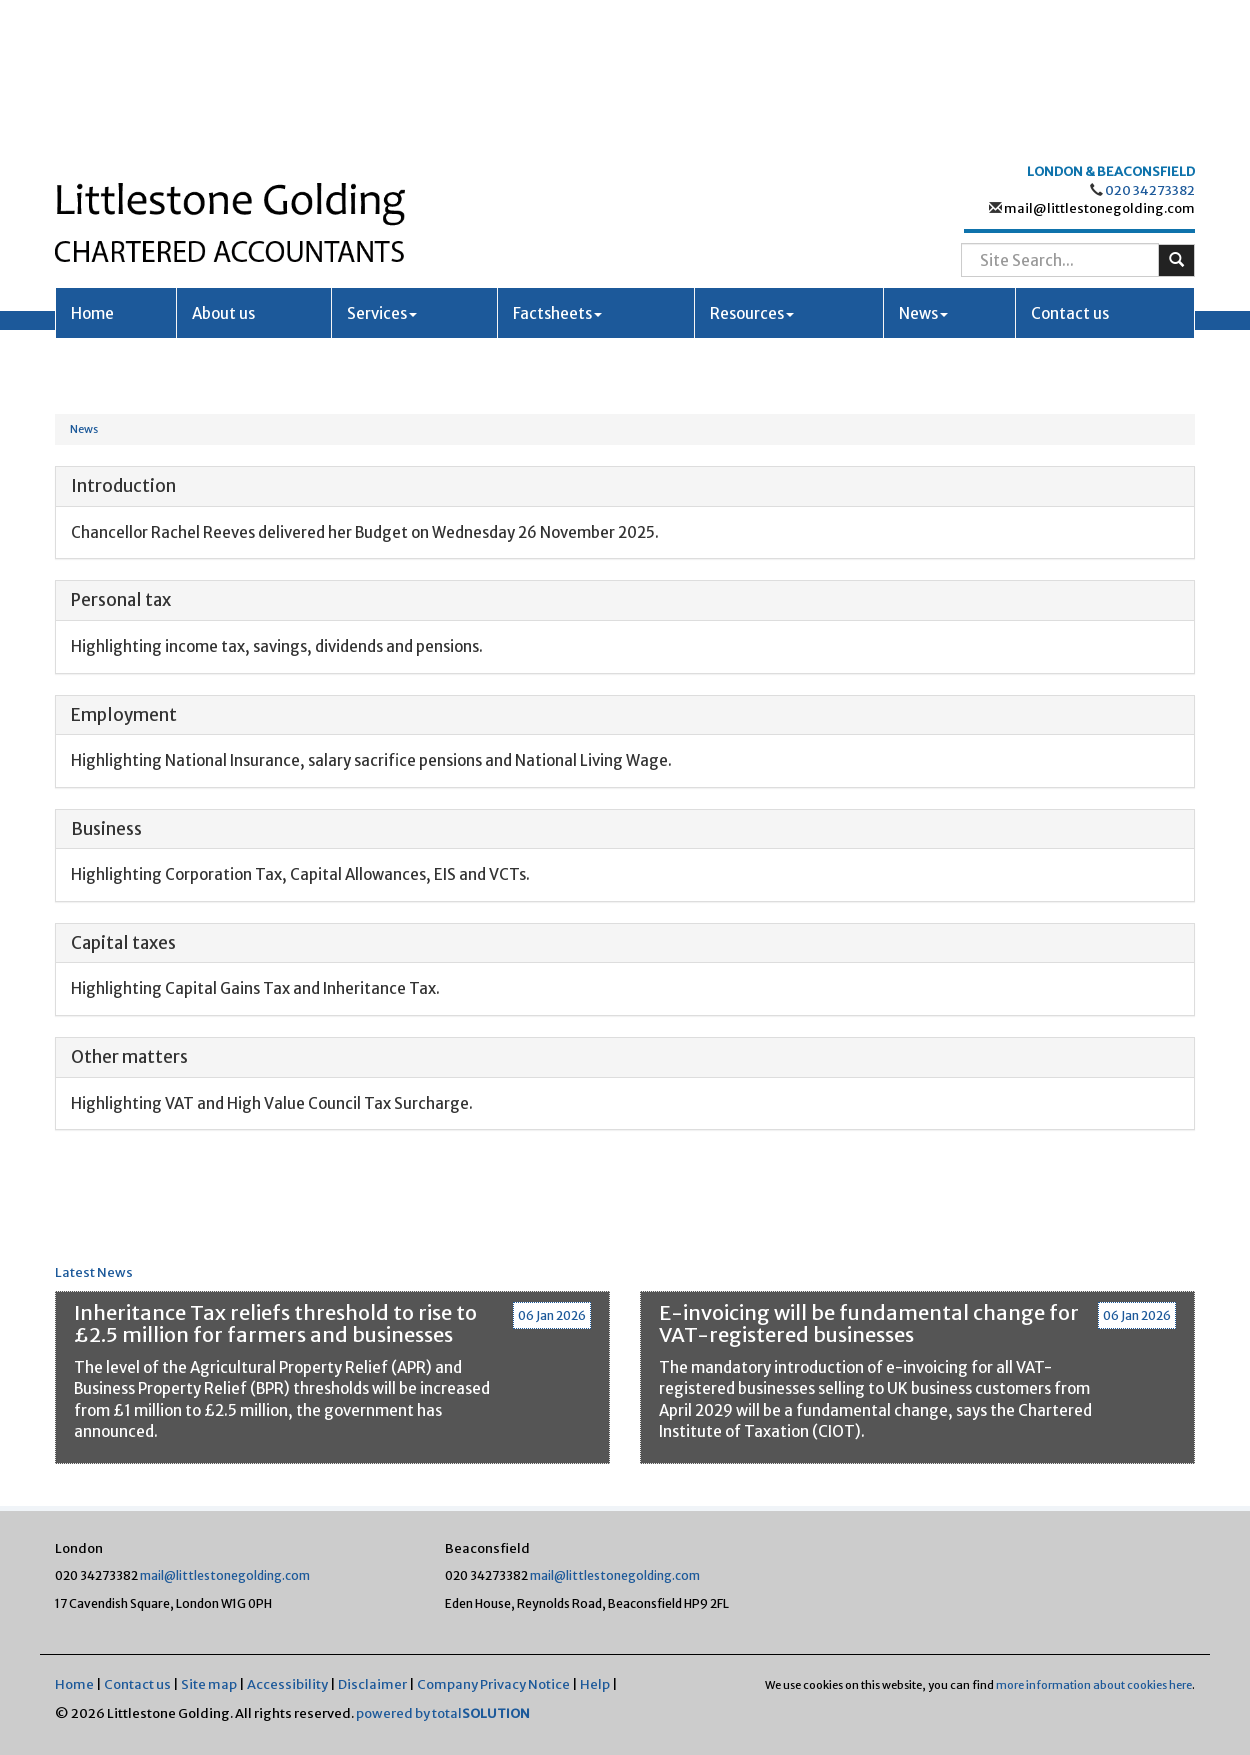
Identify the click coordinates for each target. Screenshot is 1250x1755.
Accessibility (287, 1684)
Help (595, 1684)
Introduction (123, 486)
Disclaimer (372, 1684)
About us (223, 166)
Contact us (1070, 166)
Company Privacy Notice (493, 1684)
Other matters (129, 1057)
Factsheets (557, 166)
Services (382, 166)
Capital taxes (123, 943)
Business (106, 829)
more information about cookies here (1094, 1685)
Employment (124, 715)
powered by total (443, 1713)
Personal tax (121, 600)
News (923, 166)
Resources (752, 166)
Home (92, 166)
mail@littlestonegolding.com (1098, 61)
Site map (209, 1684)
